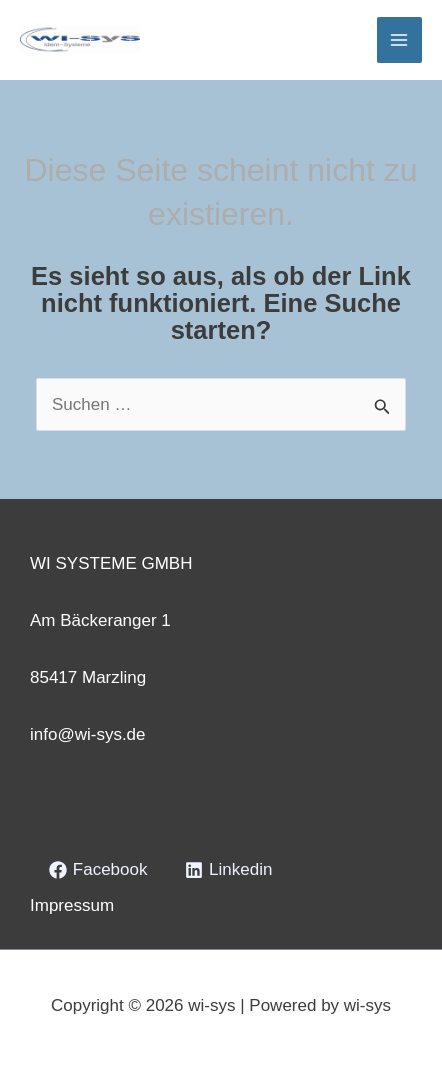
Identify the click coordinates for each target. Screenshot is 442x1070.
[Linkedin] (228, 870)
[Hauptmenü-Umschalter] (400, 40)
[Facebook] (98, 870)
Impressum (72, 905)
